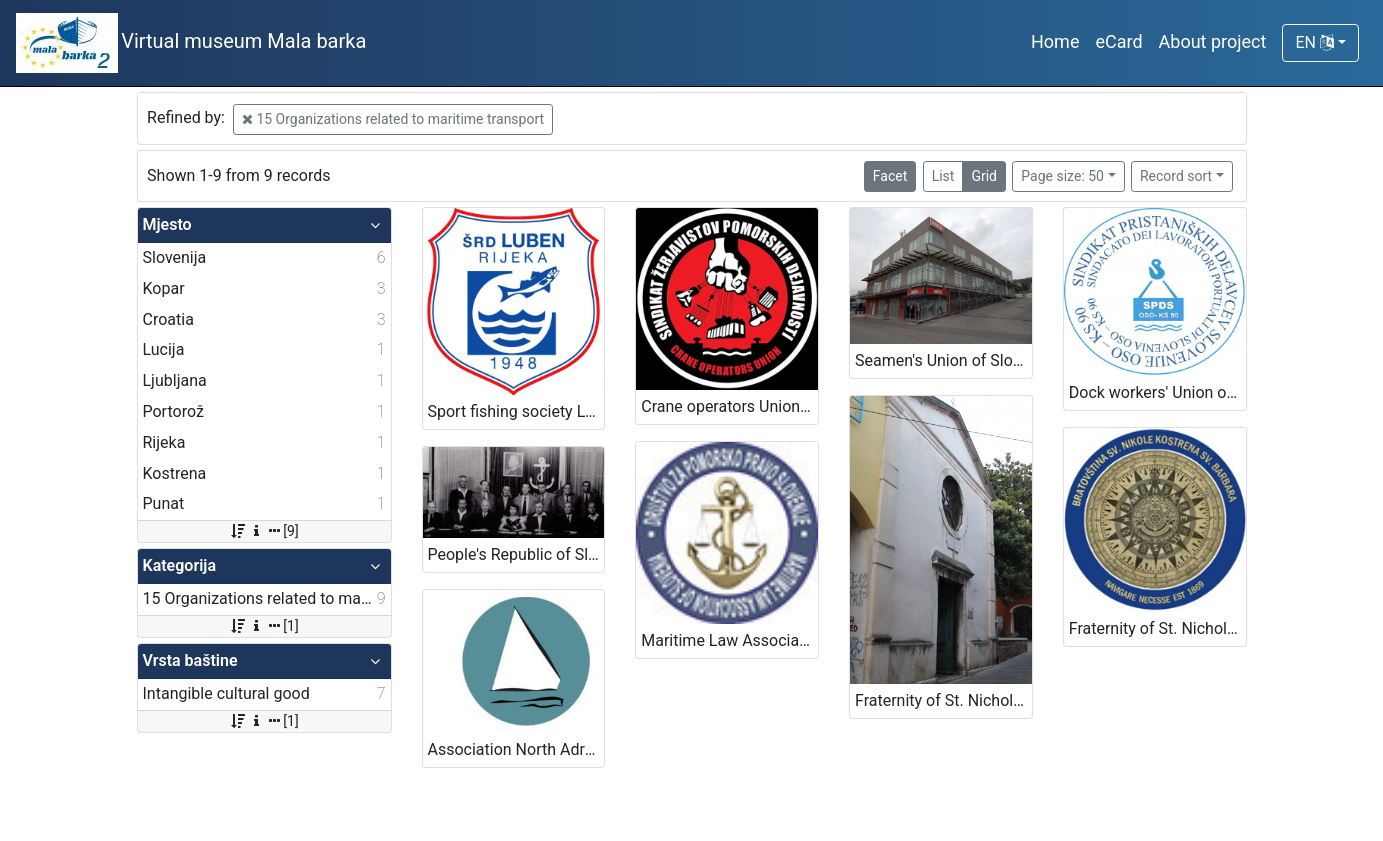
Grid (984, 176)
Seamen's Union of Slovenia (943, 360)
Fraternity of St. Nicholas (942, 700)
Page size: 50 (1062, 176)
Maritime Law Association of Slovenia (729, 640)
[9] (263, 531)
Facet (890, 176)
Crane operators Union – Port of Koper (729, 406)
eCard (1118, 41)
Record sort (1176, 176)
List (943, 176)
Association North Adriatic (516, 749)
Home (1055, 41)
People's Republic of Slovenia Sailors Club (516, 554)
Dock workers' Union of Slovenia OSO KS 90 (1157, 392)
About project (1213, 41)
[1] (263, 626)
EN (1314, 42)
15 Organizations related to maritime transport (393, 119)
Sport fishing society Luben (516, 411)
